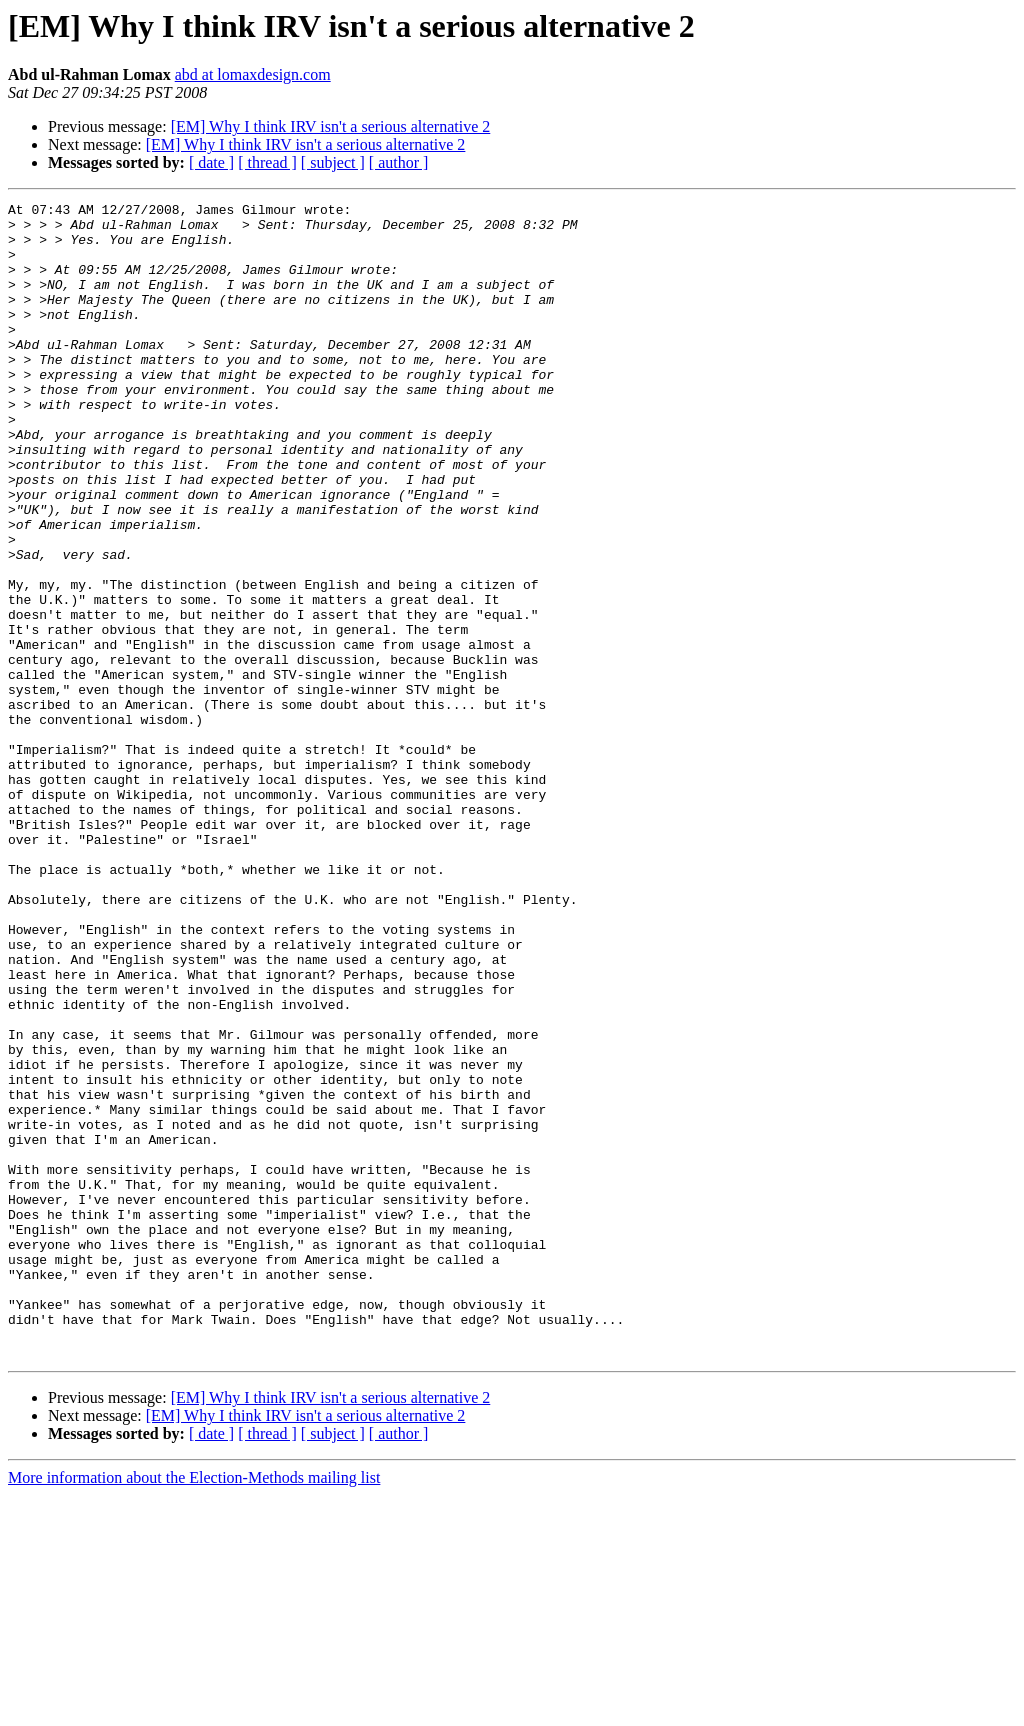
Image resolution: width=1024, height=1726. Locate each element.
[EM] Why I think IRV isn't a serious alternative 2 (331, 126)
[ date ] (211, 162)
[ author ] (399, 162)
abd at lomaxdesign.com (253, 74)
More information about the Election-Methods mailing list (194, 1708)
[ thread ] (267, 162)
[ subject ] (333, 162)
